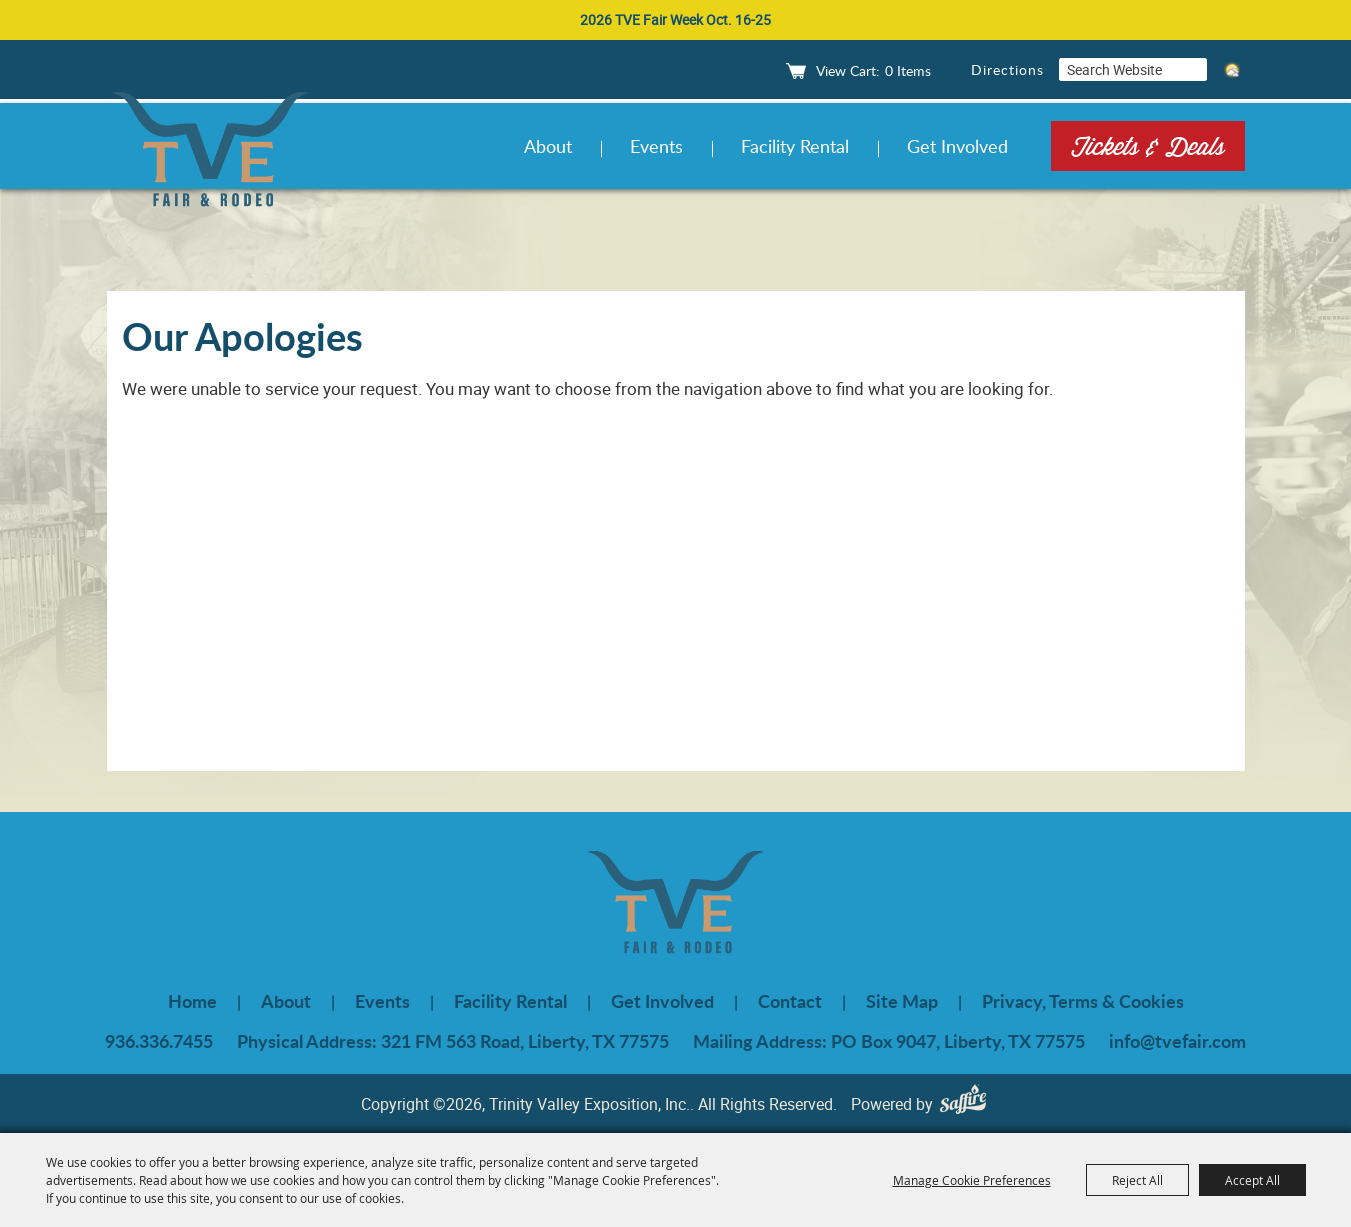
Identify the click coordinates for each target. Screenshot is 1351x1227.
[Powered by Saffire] (968, 1103)
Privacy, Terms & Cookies (1083, 1001)
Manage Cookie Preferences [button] (972, 1180)
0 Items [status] (908, 70)
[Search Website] (1119, 69)
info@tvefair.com (1177, 1041)
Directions (1007, 69)
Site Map (902, 1001)
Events (656, 146)
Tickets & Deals (1148, 145)
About (548, 146)
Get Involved (957, 146)
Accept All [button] (1252, 1180)
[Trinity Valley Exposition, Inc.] (210, 152)
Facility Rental (795, 146)
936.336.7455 (159, 1041)
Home (192, 1001)
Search (1193, 69)
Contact (790, 1001)
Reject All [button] (1137, 1180)
